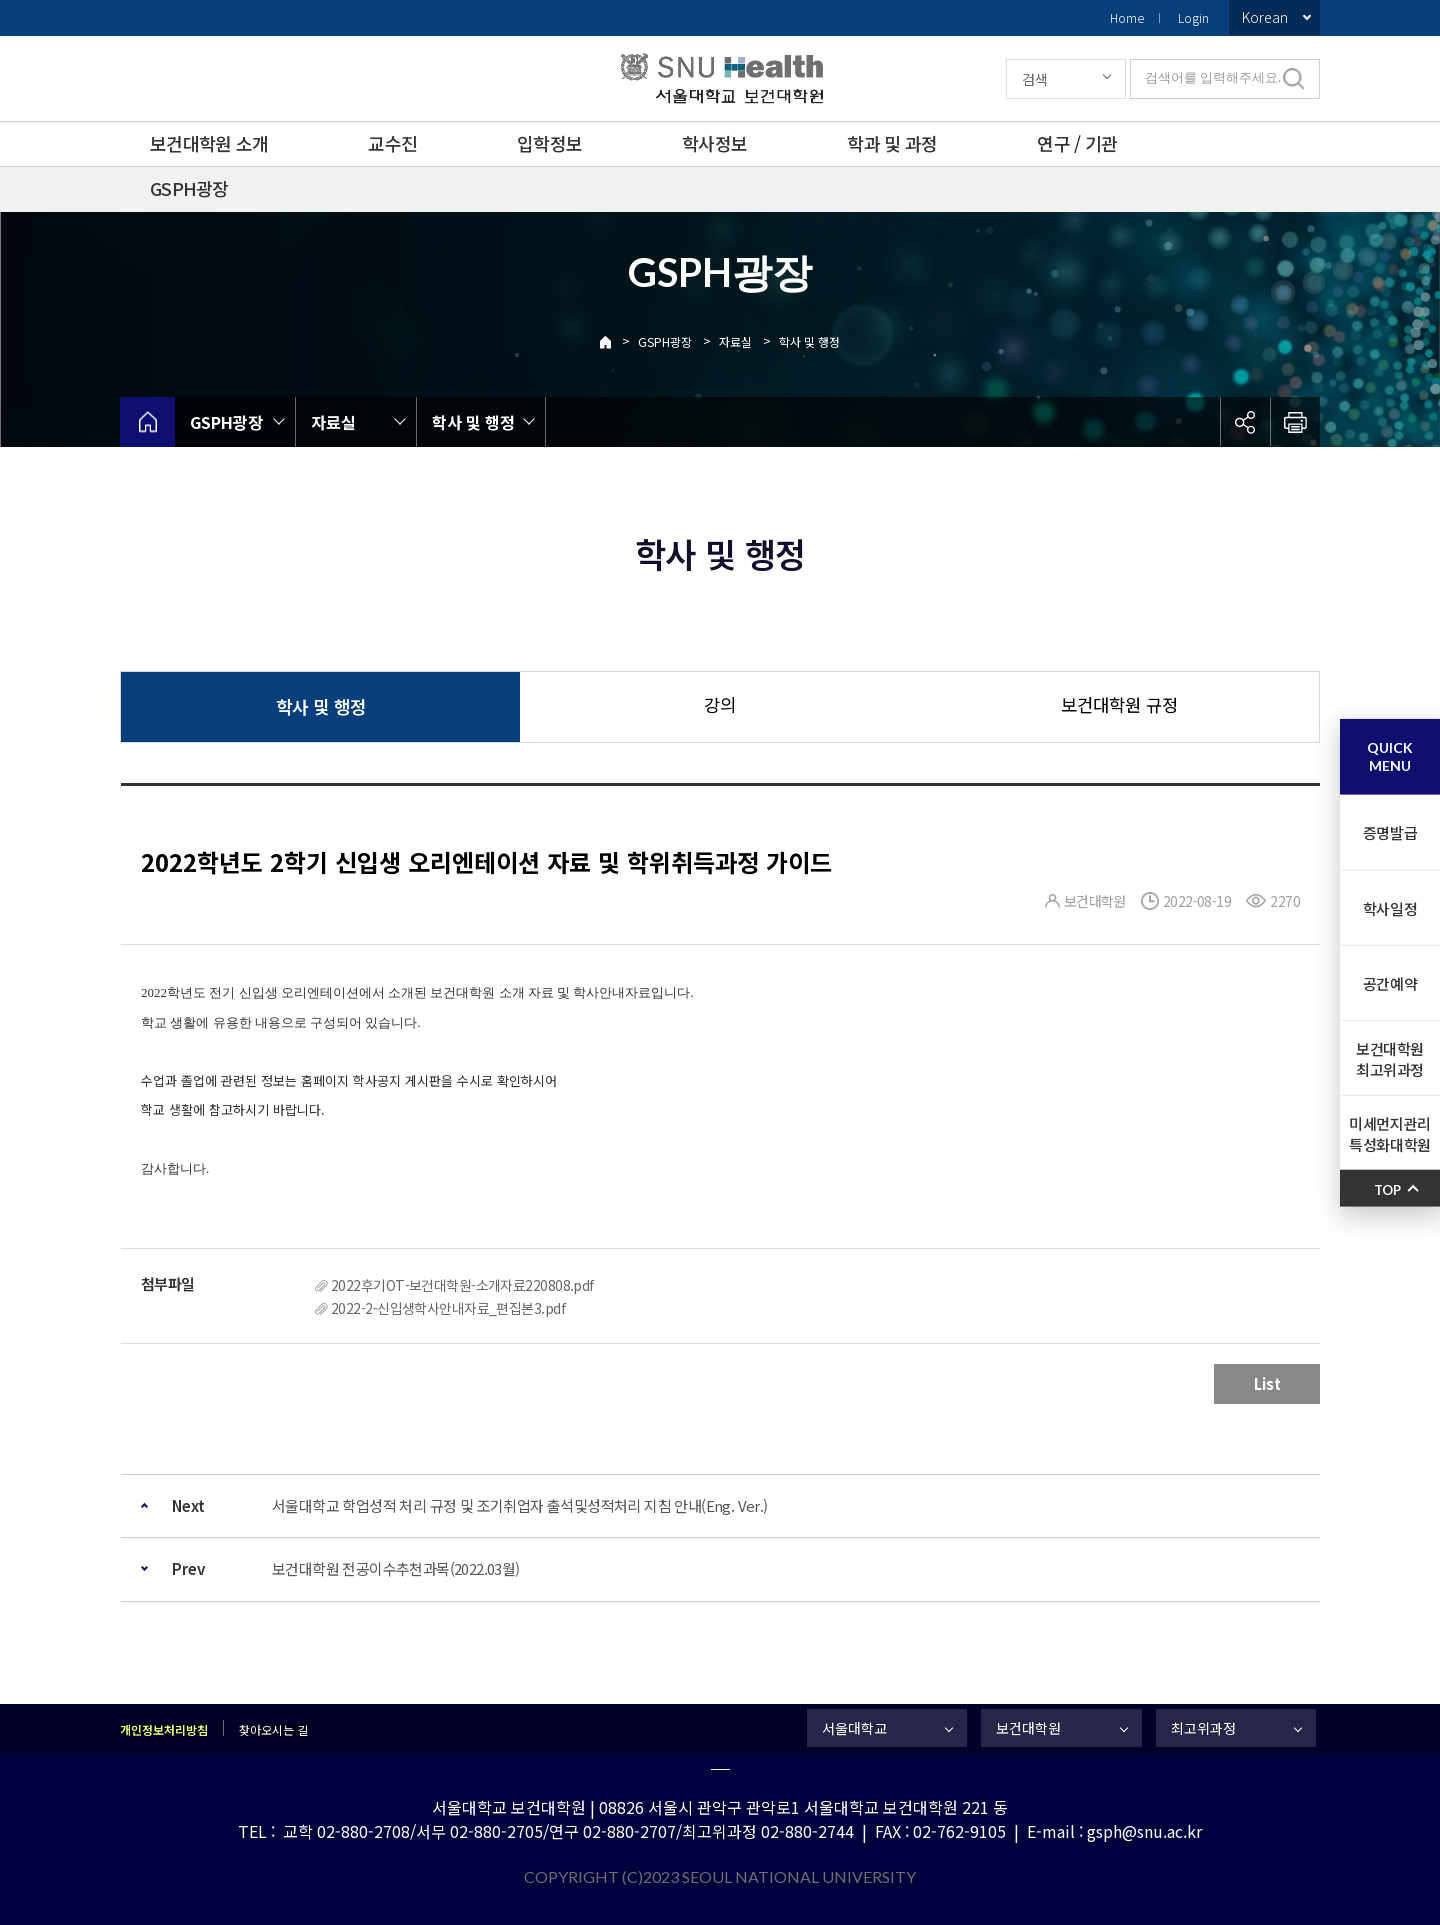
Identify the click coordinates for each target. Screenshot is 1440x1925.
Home (1127, 17)
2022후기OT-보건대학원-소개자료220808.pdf (462, 1285)
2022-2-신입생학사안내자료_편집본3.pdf (448, 1308)
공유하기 (1245, 422)
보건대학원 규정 (1119, 704)
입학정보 (549, 143)
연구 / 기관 (1077, 143)
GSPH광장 (189, 188)
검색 (1035, 79)
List (1267, 1383)
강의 (720, 704)
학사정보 (714, 143)
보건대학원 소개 (209, 143)
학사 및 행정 (809, 341)
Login (1193, 17)
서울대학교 (854, 1728)
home (147, 422)
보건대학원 (1028, 1728)
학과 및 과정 (892, 143)
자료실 (735, 341)
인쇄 (1295, 422)
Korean (1265, 17)
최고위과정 (1203, 1728)
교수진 (392, 143)
